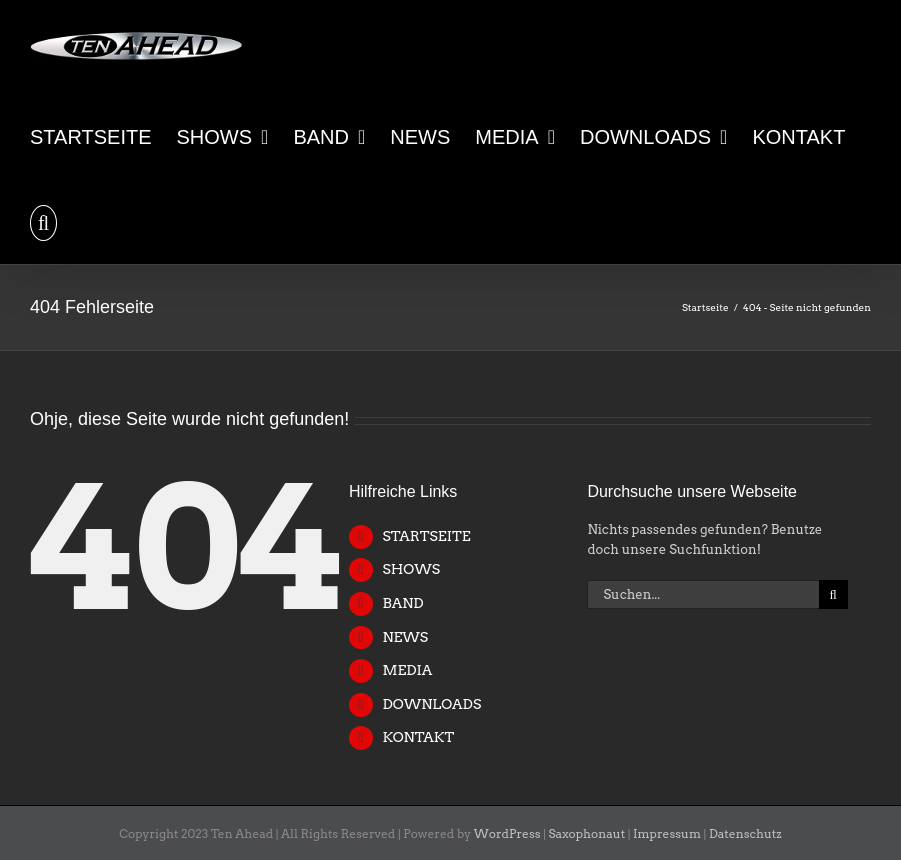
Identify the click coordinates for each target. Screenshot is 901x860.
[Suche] (833, 594)
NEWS (405, 637)
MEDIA (407, 670)
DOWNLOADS (431, 704)
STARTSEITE (426, 536)
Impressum (667, 833)
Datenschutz (745, 833)
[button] (43, 221)
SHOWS (411, 569)
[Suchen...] (702, 594)
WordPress (507, 833)
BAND (402, 603)
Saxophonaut (587, 833)
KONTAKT (418, 737)
